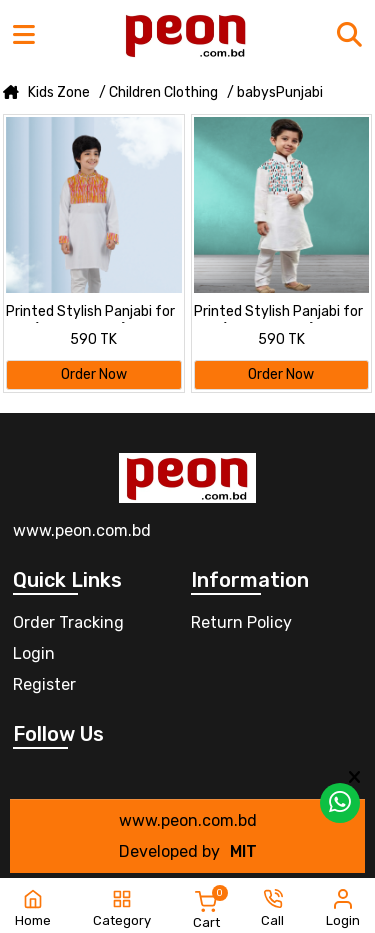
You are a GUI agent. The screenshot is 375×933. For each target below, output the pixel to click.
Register (44, 684)
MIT (243, 851)
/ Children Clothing (158, 93)
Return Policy (241, 622)
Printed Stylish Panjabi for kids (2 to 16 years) (90, 313)
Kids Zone (59, 93)
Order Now (94, 374)
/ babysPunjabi (275, 93)
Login (34, 653)
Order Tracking (68, 622)
